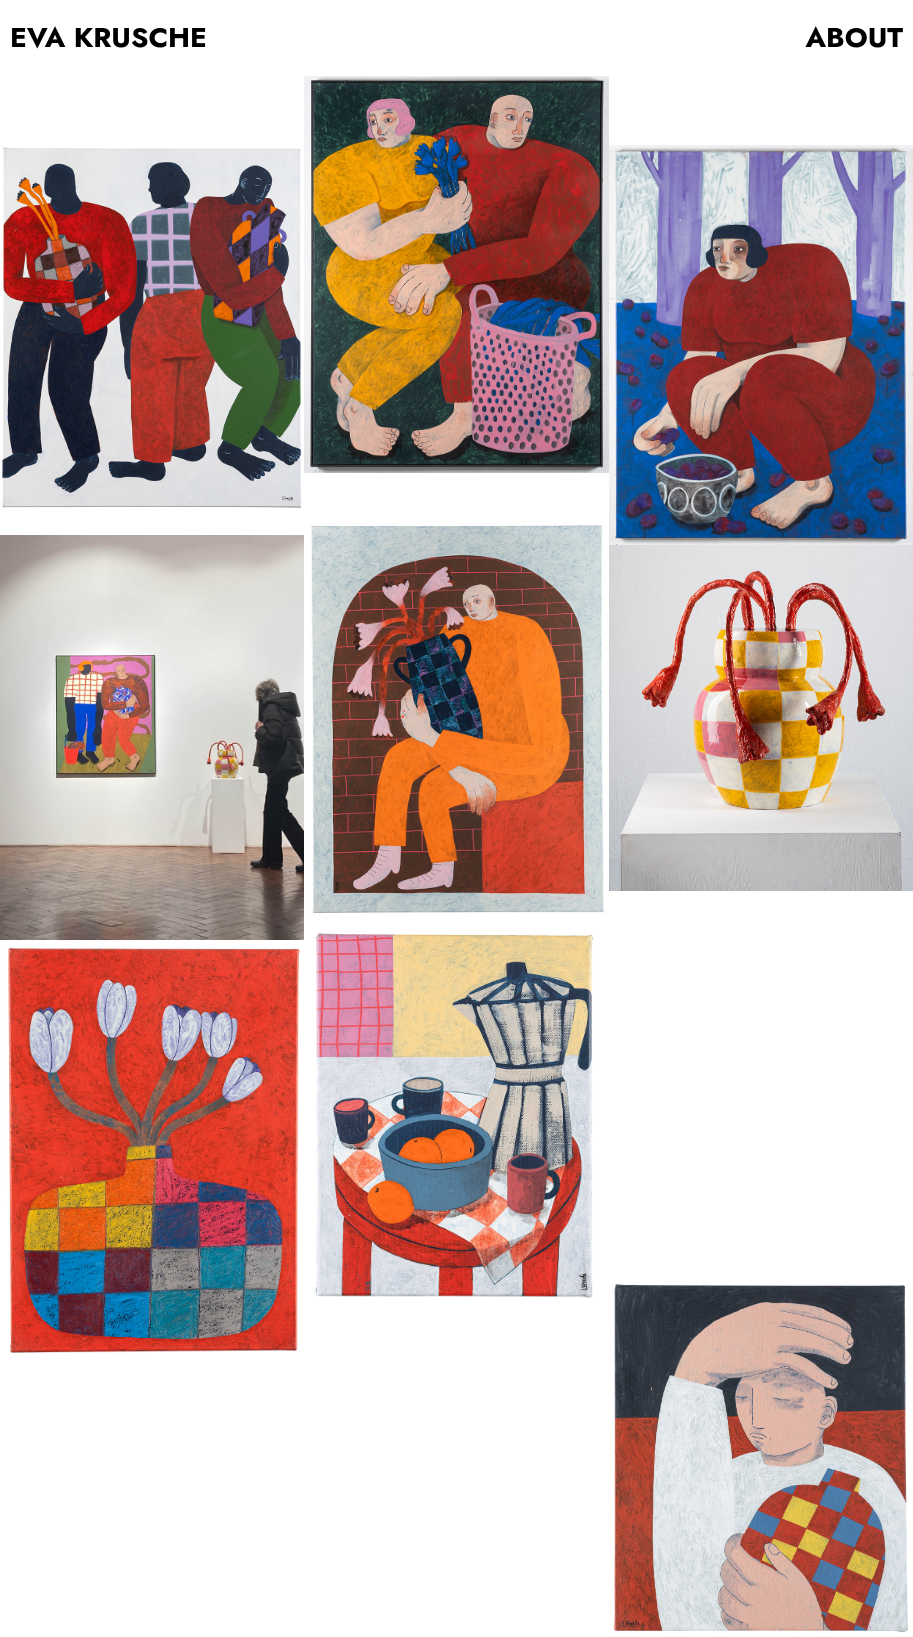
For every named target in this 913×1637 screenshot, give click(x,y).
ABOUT (855, 38)
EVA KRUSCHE (108, 38)
